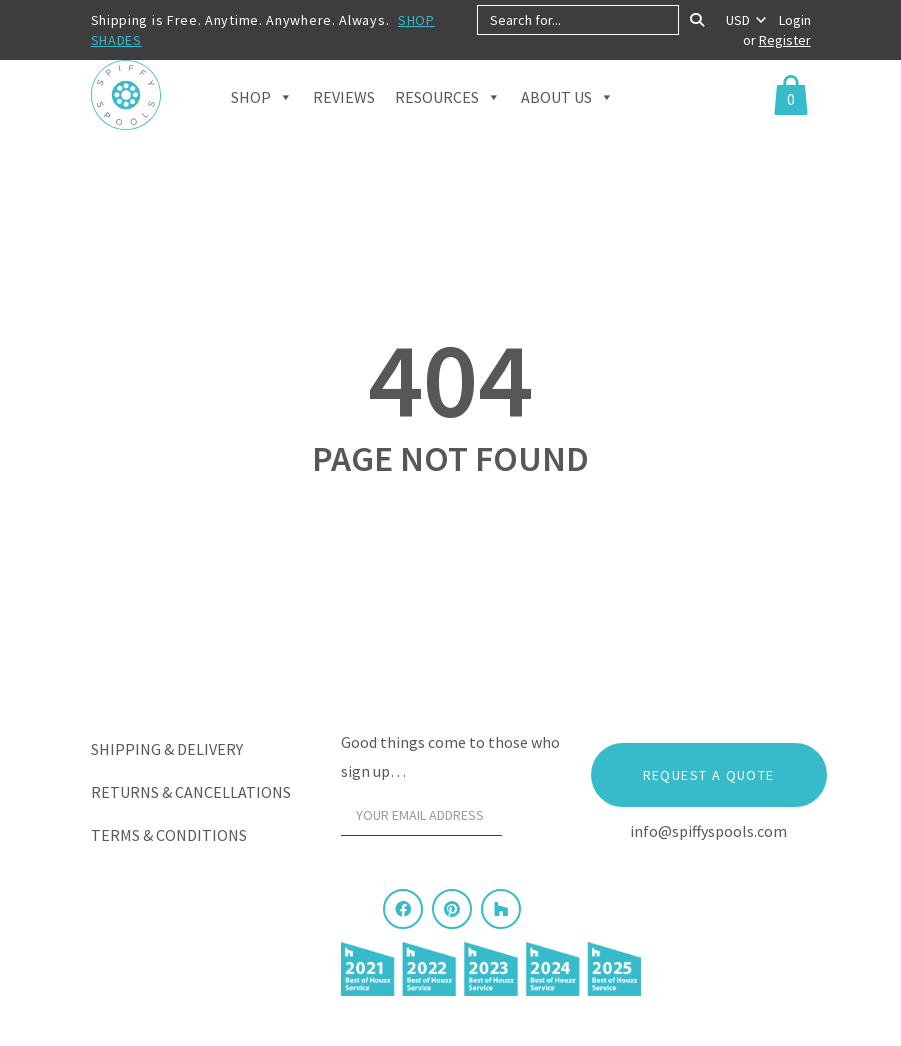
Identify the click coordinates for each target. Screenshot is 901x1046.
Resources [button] (448, 121)
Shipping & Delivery (167, 749)
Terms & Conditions (169, 835)
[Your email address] (422, 816)
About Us (567, 121)
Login (795, 20)
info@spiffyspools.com (708, 831)
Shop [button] (262, 121)
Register (785, 40)
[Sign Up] (536, 821)
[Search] (697, 20)
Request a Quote (709, 775)
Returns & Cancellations (191, 792)
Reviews (344, 122)
